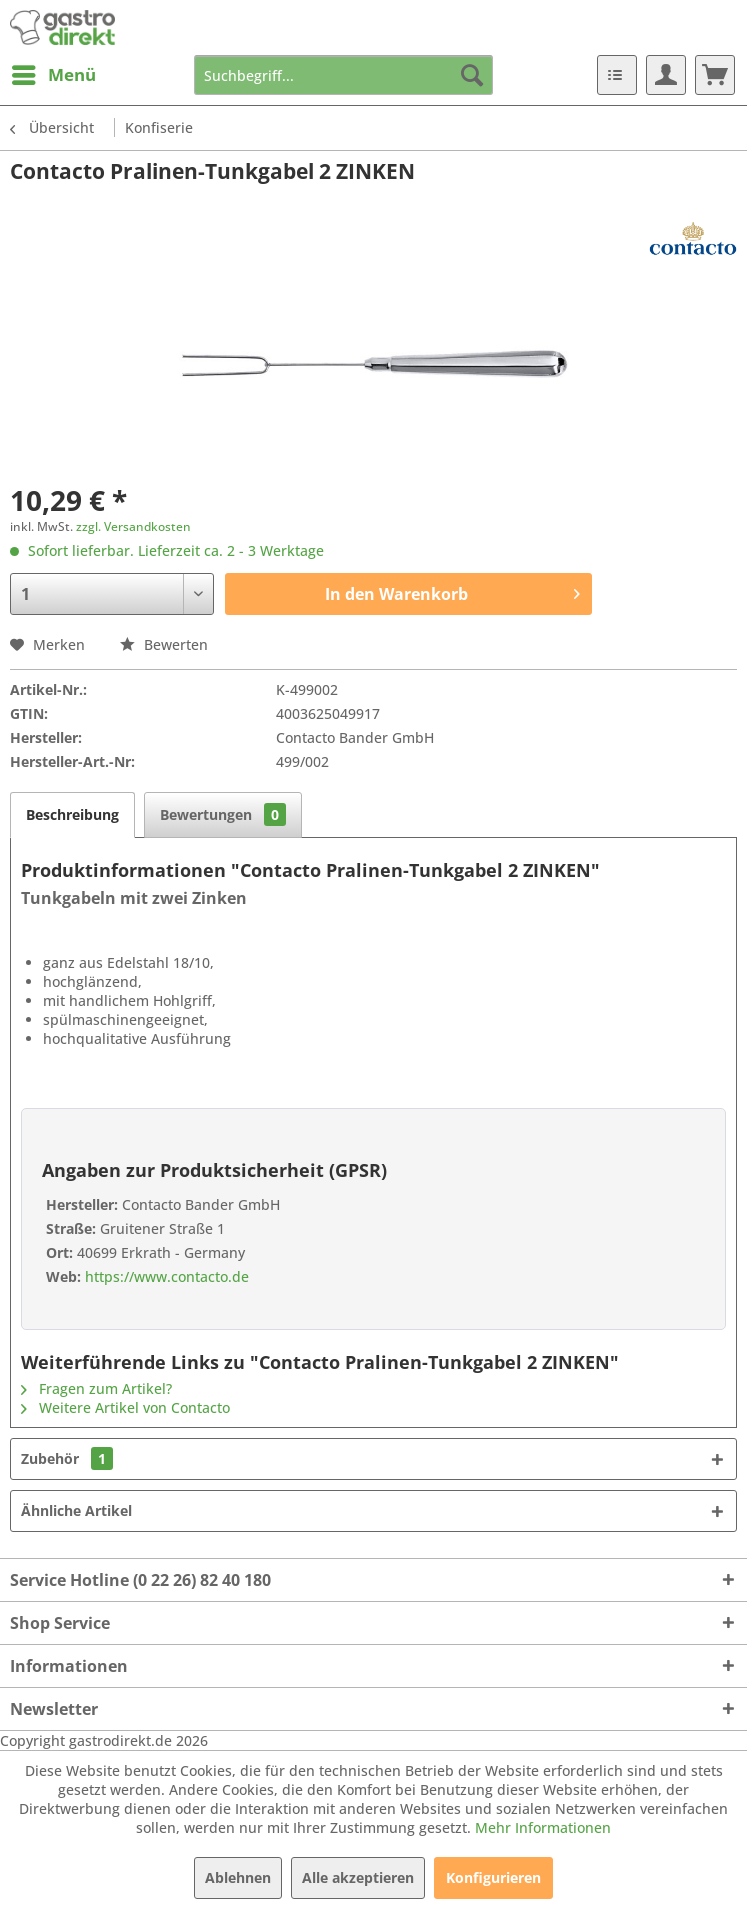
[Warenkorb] (715, 75)
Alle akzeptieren (358, 1877)
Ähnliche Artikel (76, 1510)
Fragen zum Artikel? (96, 1388)
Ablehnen (238, 1877)
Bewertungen (223, 814)
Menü (54, 72)
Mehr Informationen (543, 1827)
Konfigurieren (493, 1877)
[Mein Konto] (666, 75)
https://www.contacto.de (165, 1276)
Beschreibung (72, 814)
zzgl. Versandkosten (133, 526)
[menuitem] (53, 75)
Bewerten (164, 644)
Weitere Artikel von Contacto (125, 1407)
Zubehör (67, 1458)
